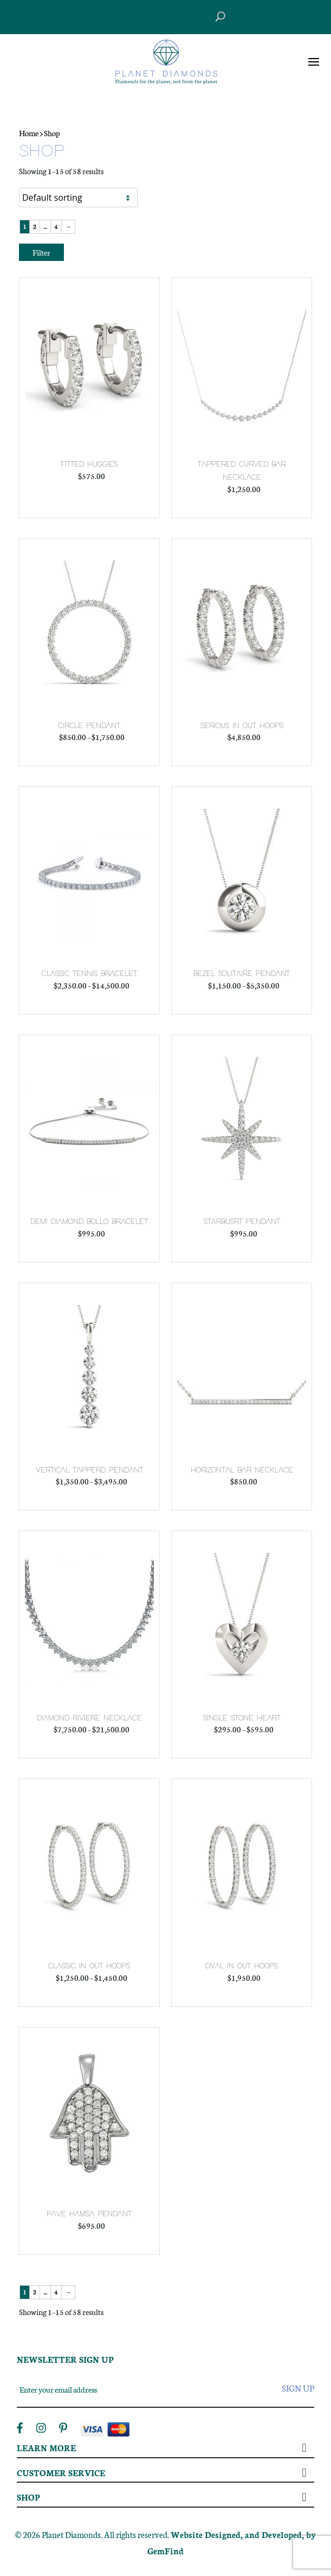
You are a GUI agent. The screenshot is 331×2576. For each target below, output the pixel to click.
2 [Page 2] (34, 226)
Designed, (225, 2534)
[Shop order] (78, 197)
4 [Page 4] (56, 226)
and (253, 2534)
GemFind (165, 2550)
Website (188, 2534)
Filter (41, 252)
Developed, (284, 2534)
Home (28, 132)
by (311, 2534)
